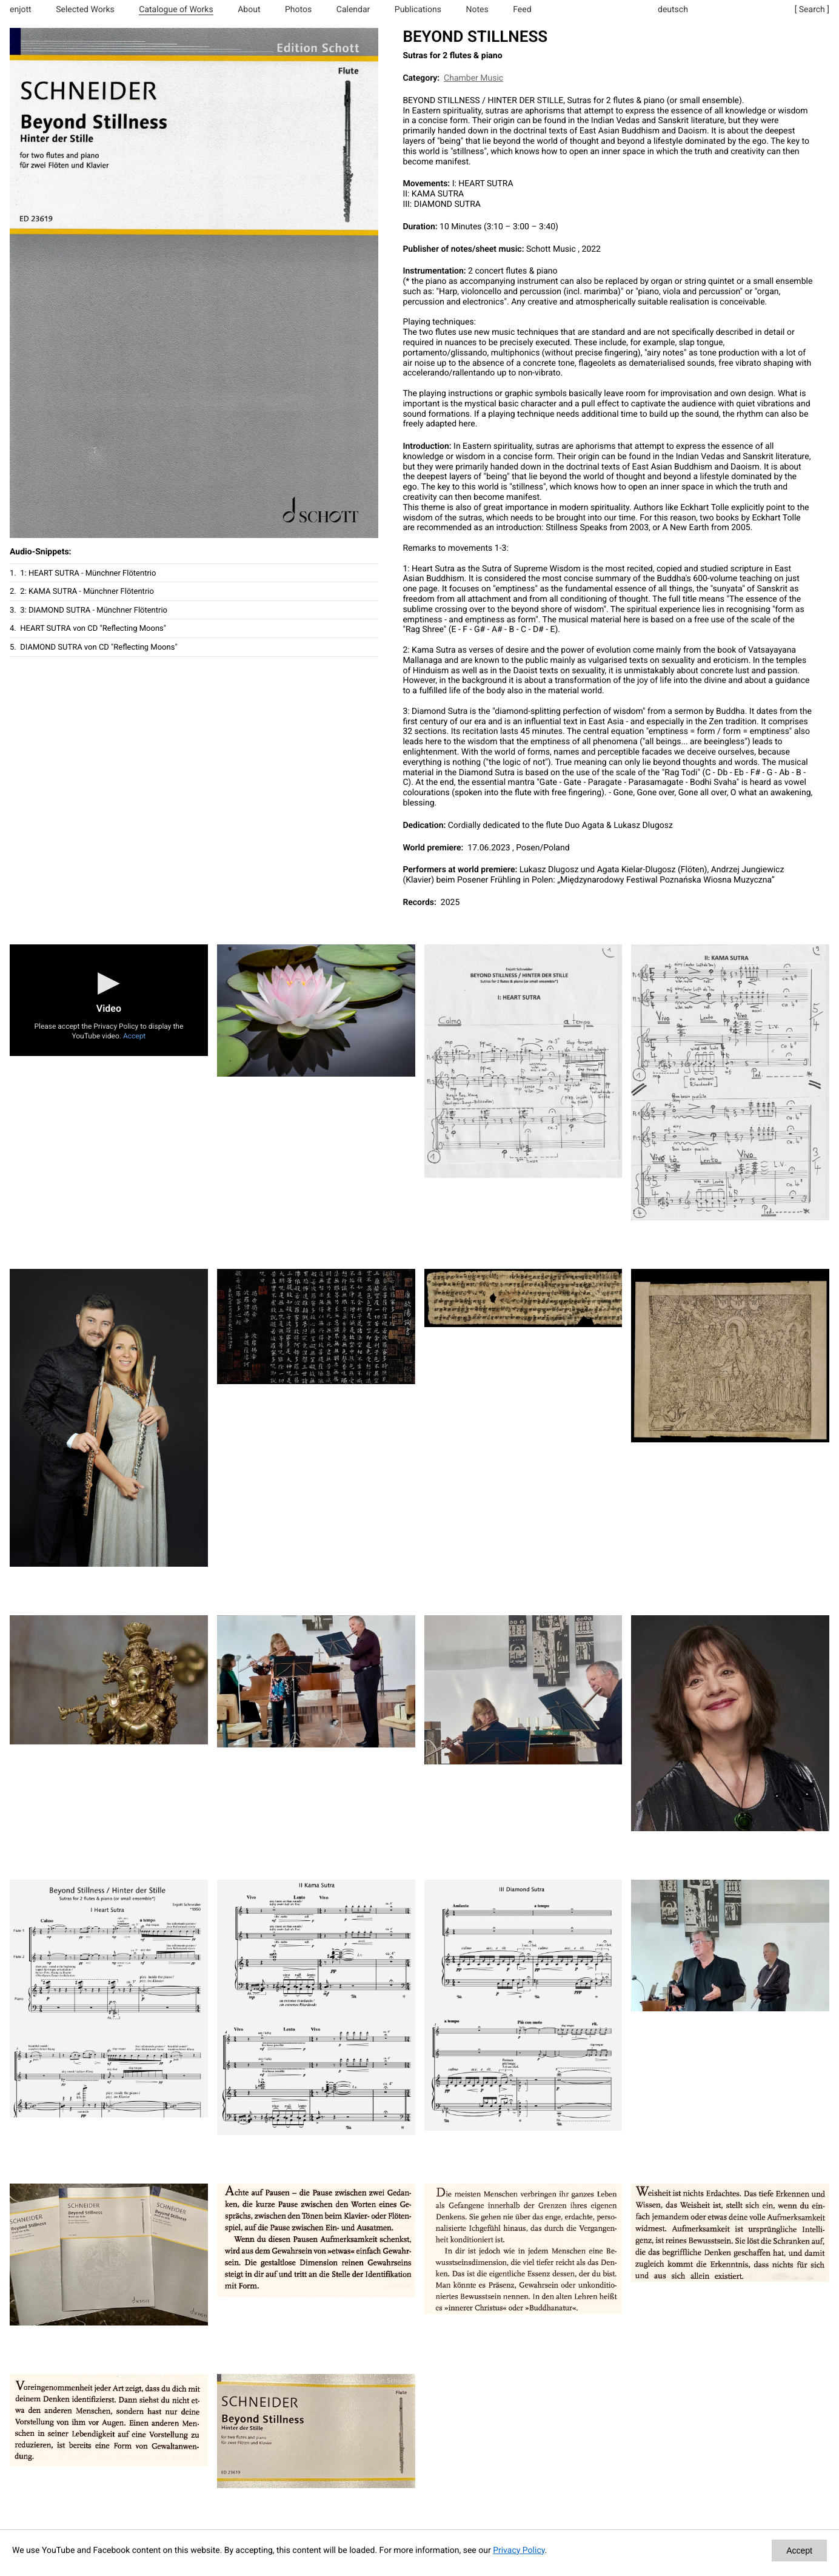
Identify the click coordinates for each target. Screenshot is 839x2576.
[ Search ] (812, 10)
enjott (21, 10)
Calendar (353, 10)
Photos (298, 10)
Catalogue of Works (176, 10)
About (249, 10)
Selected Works (85, 10)
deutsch (673, 10)
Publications (418, 10)
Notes (477, 10)
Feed (522, 10)
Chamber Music (473, 78)
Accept (134, 1036)
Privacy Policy (518, 2550)
